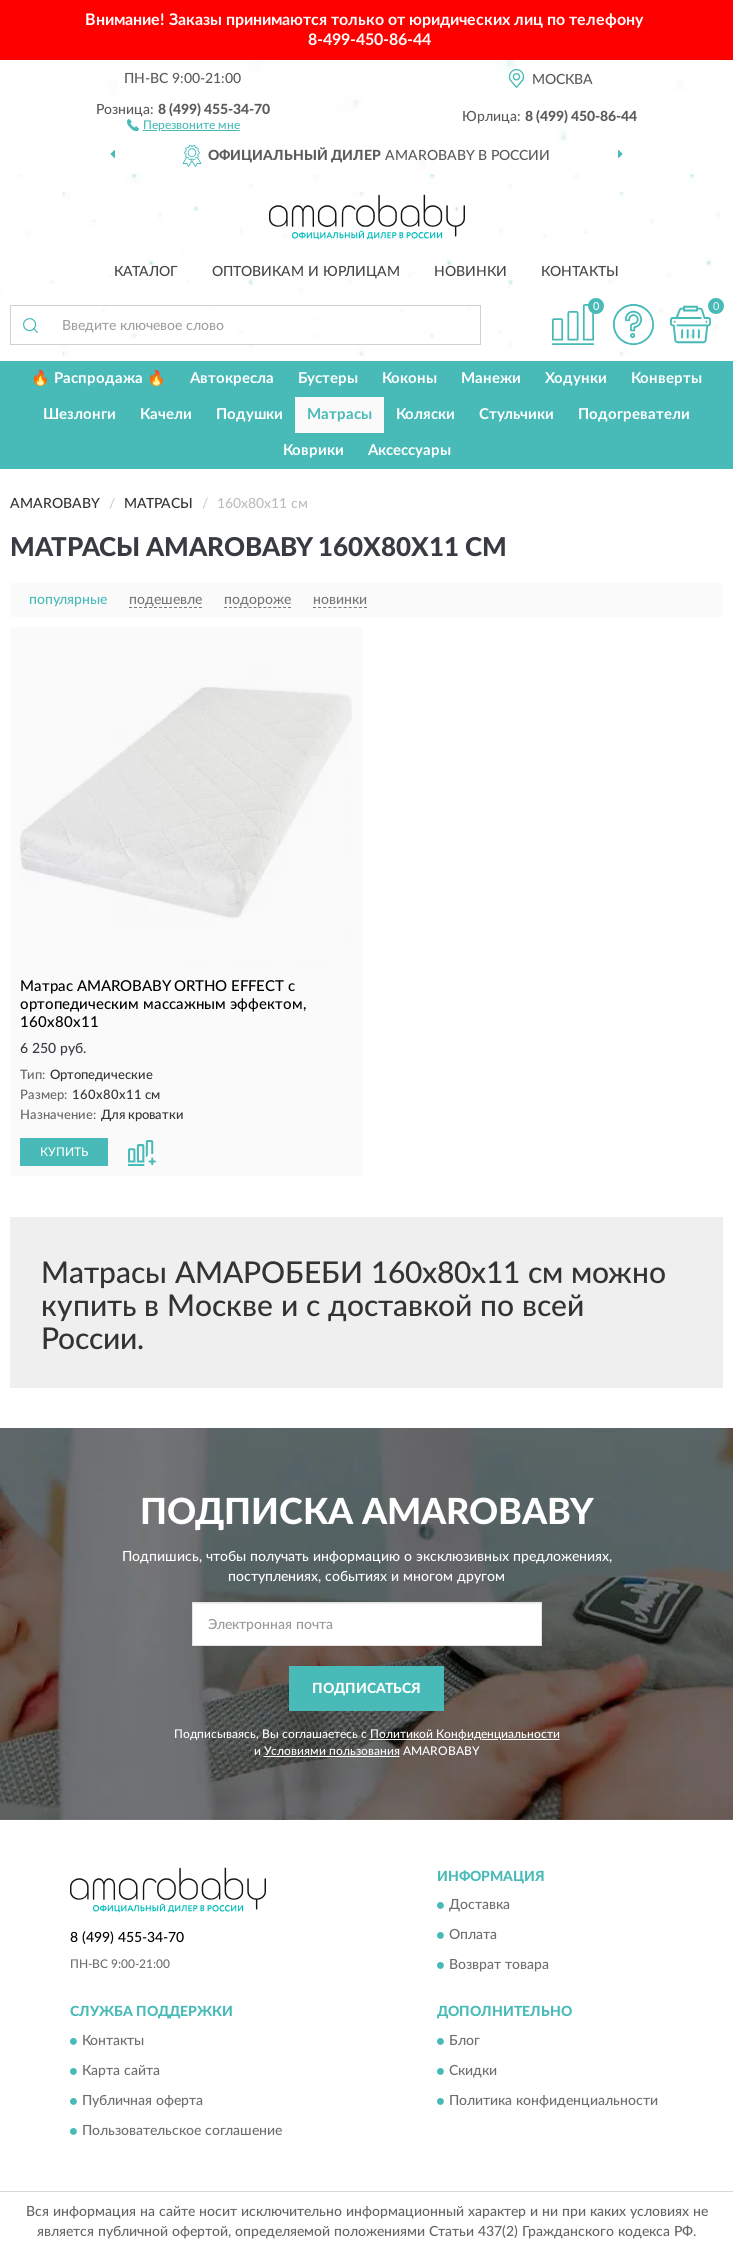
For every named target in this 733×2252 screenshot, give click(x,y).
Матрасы (339, 414)
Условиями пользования (332, 1751)
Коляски (425, 414)
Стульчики (516, 414)
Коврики (313, 450)
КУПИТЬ (64, 1152)
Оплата (473, 1936)
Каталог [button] (146, 272)
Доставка (479, 1906)
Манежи (491, 378)
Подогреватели (634, 414)
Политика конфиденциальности (553, 2101)
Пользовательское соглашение (182, 2131)
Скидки (473, 2071)
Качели (166, 414)
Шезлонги (79, 414)
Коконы (409, 378)
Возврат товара (499, 1966)
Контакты (580, 272)
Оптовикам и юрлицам (306, 272)
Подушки (249, 414)
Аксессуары (409, 450)
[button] (183, 124)
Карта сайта (121, 2071)
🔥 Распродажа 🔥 (98, 378)
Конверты (666, 378)
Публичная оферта (142, 2101)
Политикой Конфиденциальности (465, 1734)
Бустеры (328, 378)
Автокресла (232, 378)
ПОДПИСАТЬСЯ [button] (366, 1689)
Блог (464, 2041)
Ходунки (576, 378)
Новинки (470, 272)
